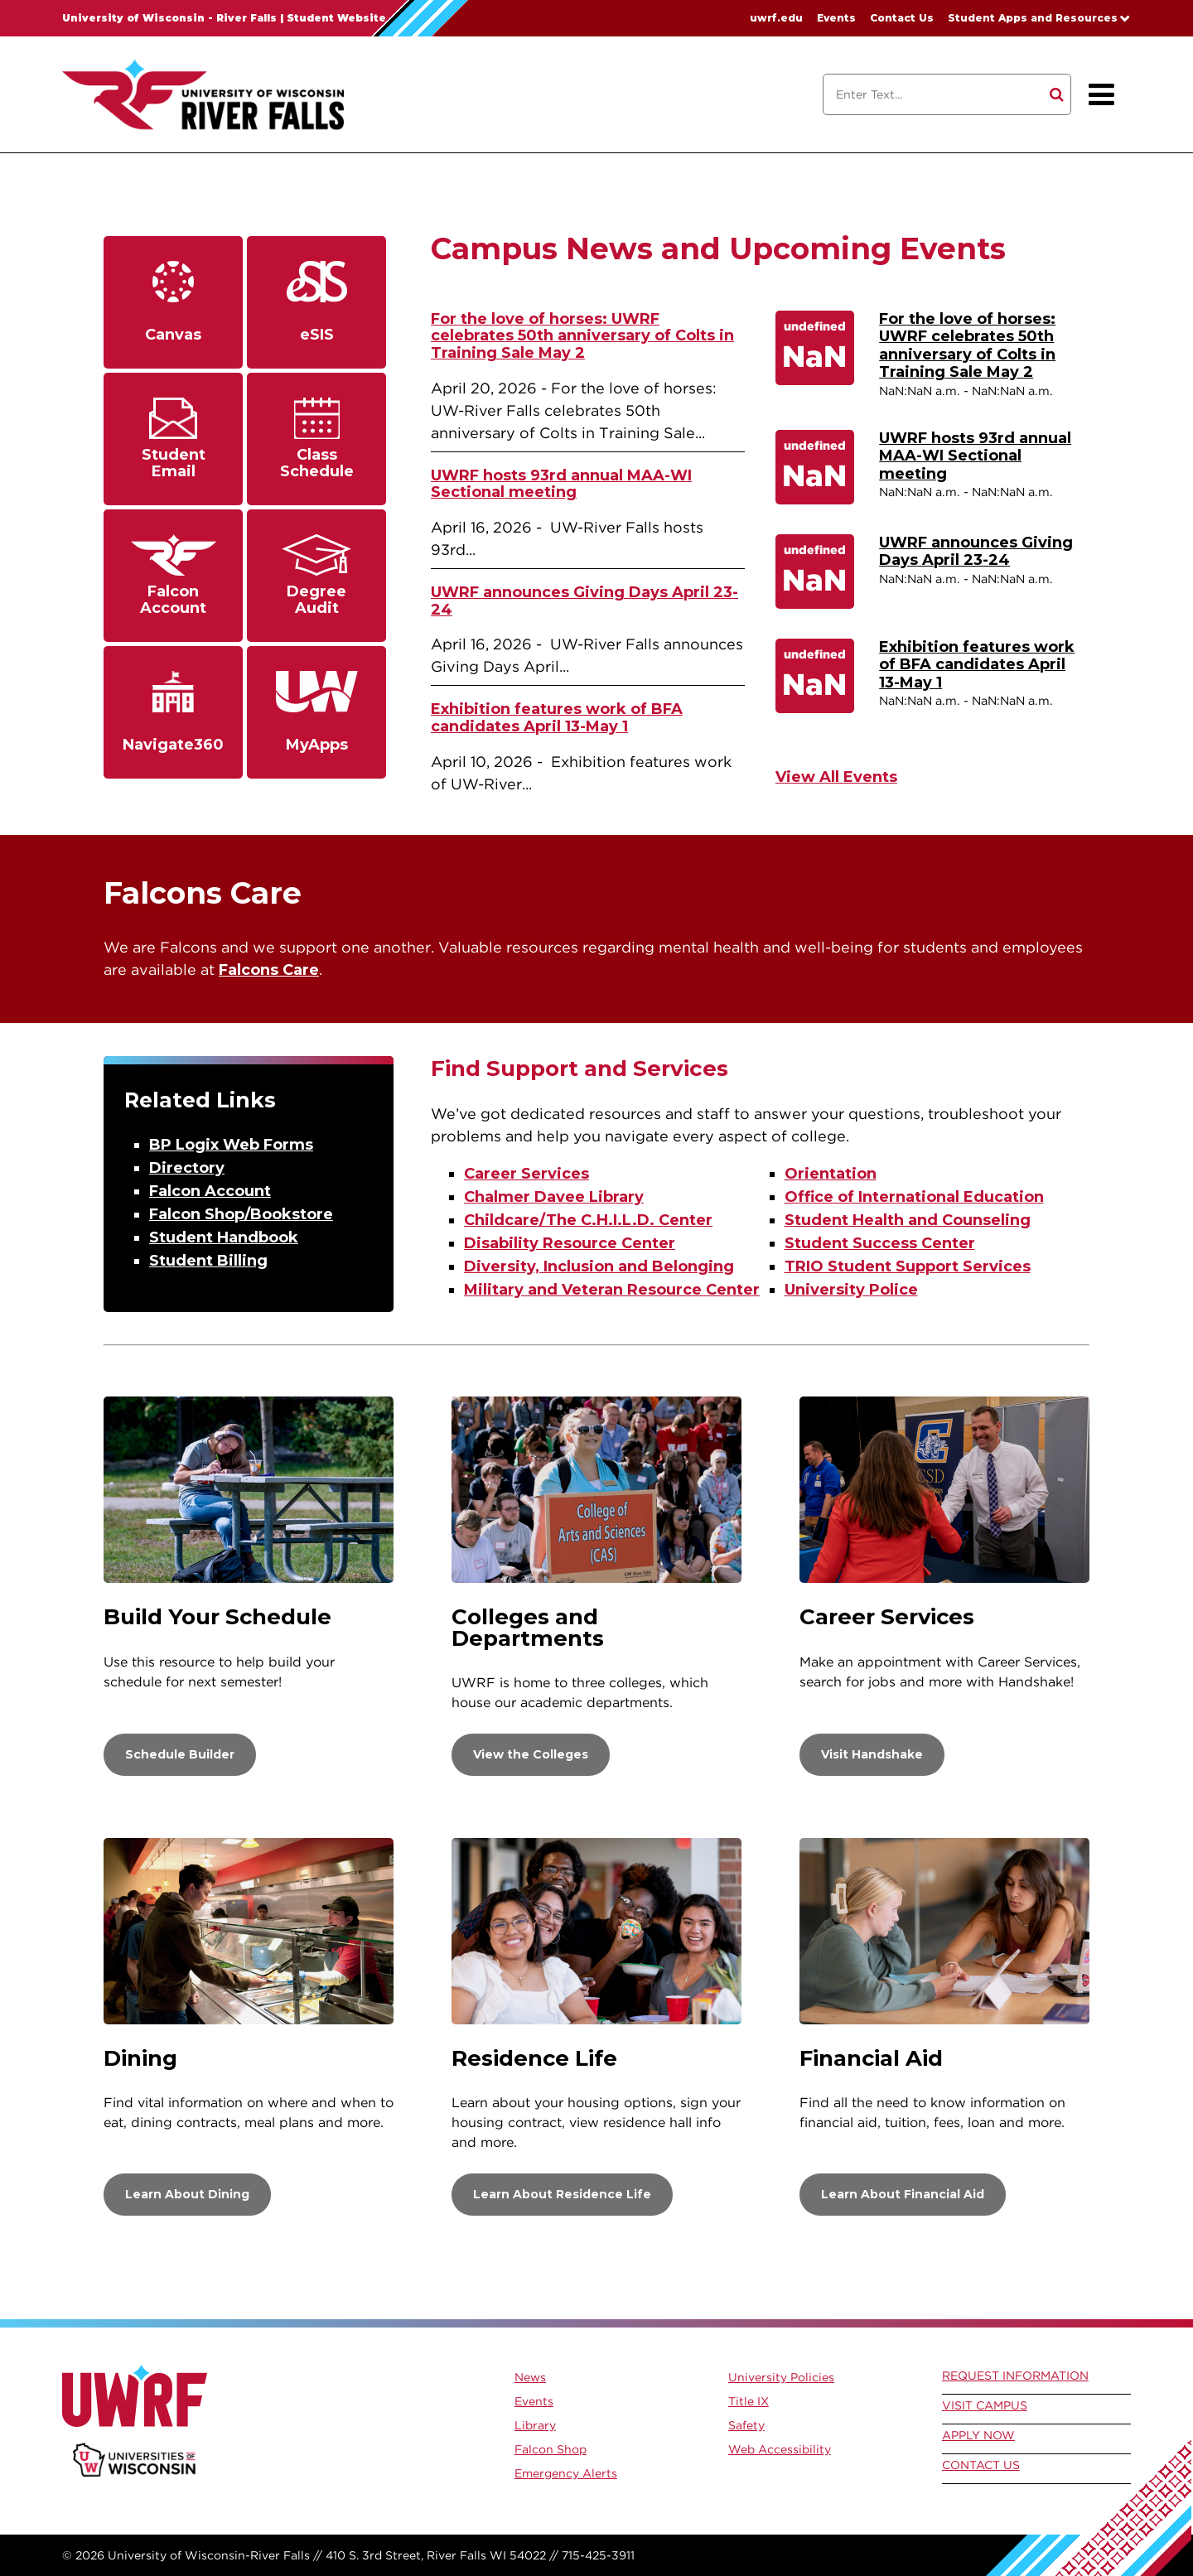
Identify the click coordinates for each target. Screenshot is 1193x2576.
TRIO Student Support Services (908, 1266)
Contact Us (902, 18)
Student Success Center (880, 1243)
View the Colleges (530, 1754)
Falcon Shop (550, 2449)
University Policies (781, 2377)
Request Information (1015, 2375)
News (530, 2377)
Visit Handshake (872, 1754)
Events (836, 18)
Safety (746, 2425)
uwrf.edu (776, 18)
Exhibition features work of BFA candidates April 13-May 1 (557, 718)
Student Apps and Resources (1033, 18)
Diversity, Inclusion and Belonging (599, 1266)
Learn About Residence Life (562, 2194)
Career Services (526, 1174)
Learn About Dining (187, 2194)
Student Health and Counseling (908, 1220)
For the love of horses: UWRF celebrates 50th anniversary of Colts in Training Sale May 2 (582, 336)
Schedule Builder (179, 1754)
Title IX (748, 2401)
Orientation (831, 1174)
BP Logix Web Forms (231, 1145)
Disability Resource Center (569, 1243)
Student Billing (208, 1261)
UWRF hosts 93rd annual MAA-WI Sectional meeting (561, 484)
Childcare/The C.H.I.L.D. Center (588, 1220)
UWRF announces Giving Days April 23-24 (584, 601)
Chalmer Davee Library (554, 1197)
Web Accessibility (779, 2449)
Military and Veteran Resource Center (612, 1290)
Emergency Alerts (565, 2473)
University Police (851, 1290)
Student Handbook (223, 1237)
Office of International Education (914, 1197)
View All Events (836, 777)
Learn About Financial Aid (902, 2194)
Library (535, 2425)
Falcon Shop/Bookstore (241, 1214)
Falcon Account (210, 1191)
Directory (187, 1168)
